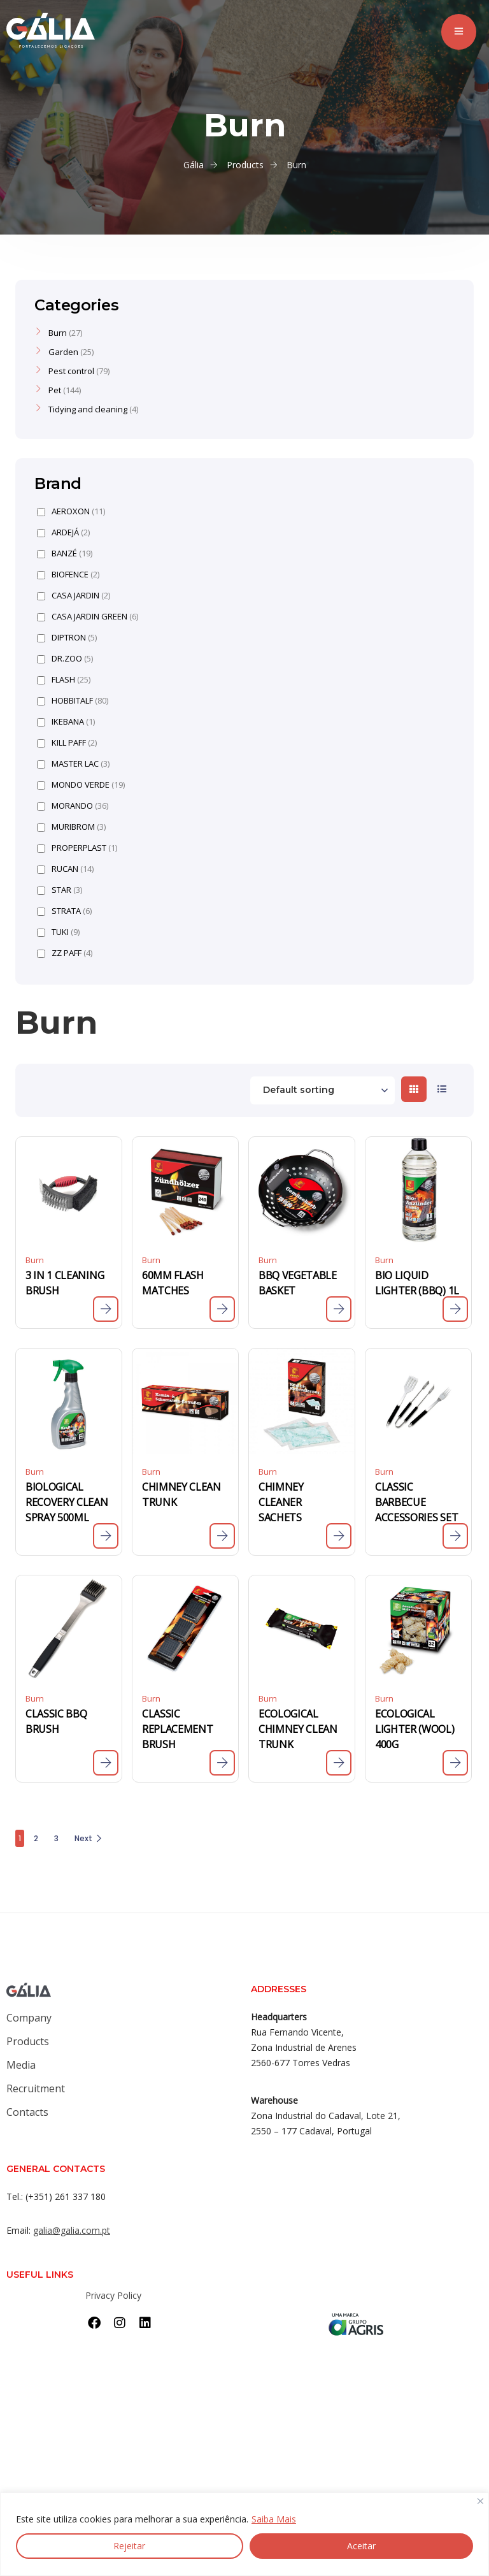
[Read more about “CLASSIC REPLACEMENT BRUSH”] (222, 1763)
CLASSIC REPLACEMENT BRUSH (177, 1729)
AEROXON (71, 511)
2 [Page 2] (36, 1838)
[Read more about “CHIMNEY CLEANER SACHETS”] (338, 1536)
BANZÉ (64, 553)
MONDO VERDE (81, 784)
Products (27, 2041)
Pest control (71, 371)
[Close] (480, 2502)
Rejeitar (129, 2546)
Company (29, 2018)
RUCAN (65, 869)
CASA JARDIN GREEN (87, 616)
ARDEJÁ (63, 532)
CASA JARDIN (73, 595)
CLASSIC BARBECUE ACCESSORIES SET (416, 1502)
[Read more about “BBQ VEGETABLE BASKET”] (338, 1309)
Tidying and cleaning (87, 409)
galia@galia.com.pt (71, 2230)
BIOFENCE (68, 574)
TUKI (58, 932)
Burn (34, 1260)
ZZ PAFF (64, 953)
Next (88, 1838)
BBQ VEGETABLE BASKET (298, 1283)
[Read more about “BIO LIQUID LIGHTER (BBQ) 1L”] (455, 1309)
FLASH (63, 679)
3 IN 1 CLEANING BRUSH (64, 1283)
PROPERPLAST (77, 848)
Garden (63, 352)
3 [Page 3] (56, 1838)
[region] (244, 2534)
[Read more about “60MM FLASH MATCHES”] (222, 1309)
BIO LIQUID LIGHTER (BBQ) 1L (417, 1283)
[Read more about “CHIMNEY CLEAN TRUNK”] (222, 1536)
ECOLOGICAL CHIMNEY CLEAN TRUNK (298, 1729)
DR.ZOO (65, 658)
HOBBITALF (72, 700)
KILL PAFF (67, 742)
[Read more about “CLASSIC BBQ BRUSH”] (105, 1763)
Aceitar (361, 2546)
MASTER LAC (73, 763)
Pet (54, 390)
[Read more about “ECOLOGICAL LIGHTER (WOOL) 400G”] (455, 1763)
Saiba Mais (274, 2519)
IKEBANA (66, 721)
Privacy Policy (113, 2295)
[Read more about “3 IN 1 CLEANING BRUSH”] (105, 1309)
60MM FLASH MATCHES (173, 1283)
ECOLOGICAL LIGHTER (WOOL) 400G (415, 1729)
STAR (59, 890)
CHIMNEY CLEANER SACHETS (281, 1502)
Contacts (27, 2112)
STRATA (64, 911)
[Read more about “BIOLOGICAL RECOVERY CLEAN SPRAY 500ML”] (105, 1536)
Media (21, 2065)
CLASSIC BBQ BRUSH (56, 1721)
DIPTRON (67, 637)
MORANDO (72, 805)
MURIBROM (71, 826)
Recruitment (35, 2088)
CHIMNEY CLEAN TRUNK (181, 1494)
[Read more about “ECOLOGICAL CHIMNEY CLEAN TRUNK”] (338, 1763)
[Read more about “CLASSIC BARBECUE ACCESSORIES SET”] (455, 1536)
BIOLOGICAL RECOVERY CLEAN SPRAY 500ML (66, 1502)
